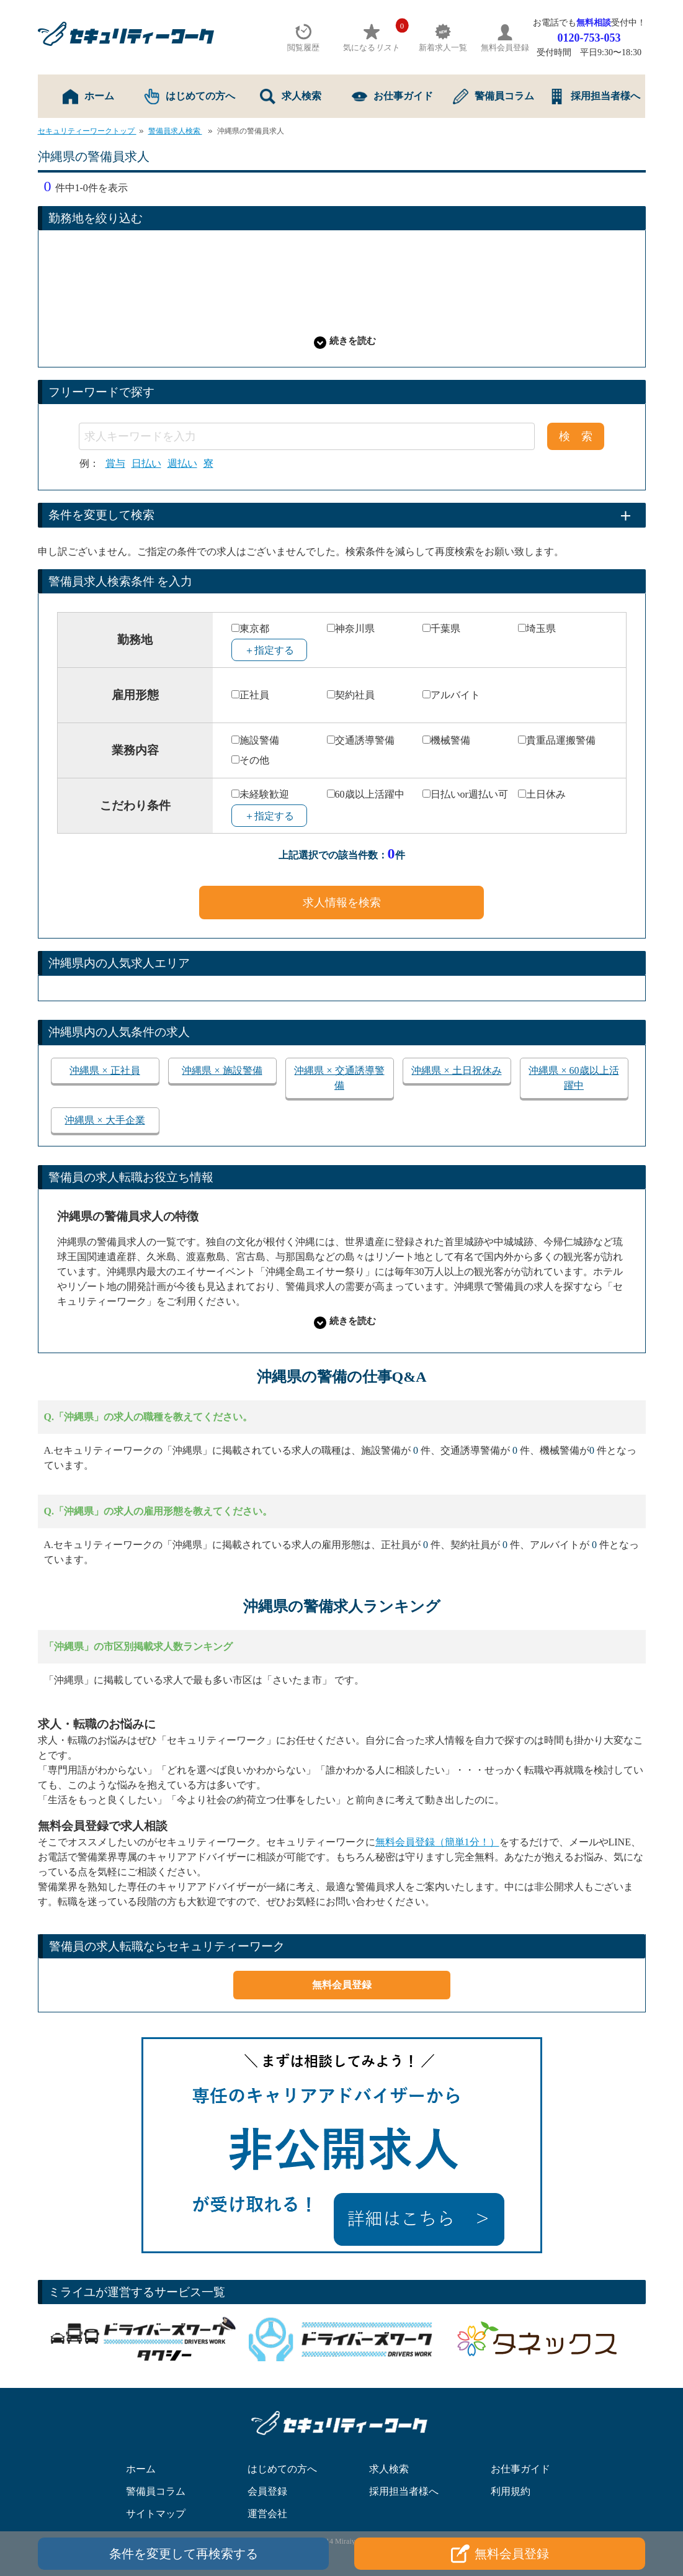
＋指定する (269, 650)
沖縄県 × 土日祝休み (456, 1070)
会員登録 (267, 2491)
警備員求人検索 (175, 131)
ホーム (88, 96)
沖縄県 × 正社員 (104, 1070)
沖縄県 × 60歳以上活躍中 (573, 1078)
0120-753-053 (589, 38)
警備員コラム (493, 96)
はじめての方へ (189, 96)
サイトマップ (155, 2513)
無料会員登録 (342, 1984)
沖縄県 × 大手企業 (105, 1120)
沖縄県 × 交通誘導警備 (339, 1078)
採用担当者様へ (594, 96)
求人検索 (290, 96)
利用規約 (510, 2491)
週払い (182, 464)
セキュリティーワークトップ (87, 131)
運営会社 (267, 2513)
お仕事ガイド (392, 96)
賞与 (115, 464)
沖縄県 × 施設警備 (222, 1070)
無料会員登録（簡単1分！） (437, 1842)
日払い (146, 464)
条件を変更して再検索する (183, 2553)
